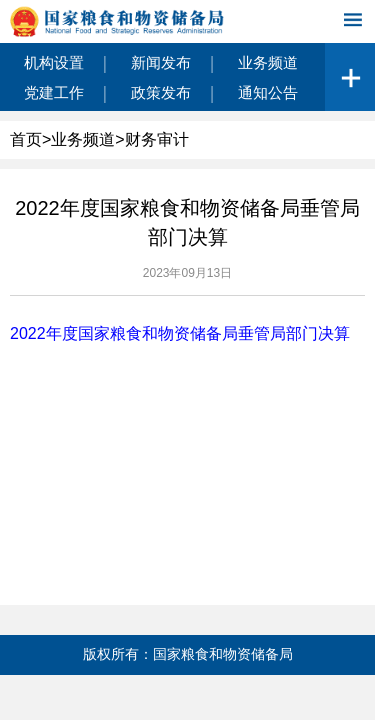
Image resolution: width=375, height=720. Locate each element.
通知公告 (268, 92)
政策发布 (161, 92)
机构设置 (54, 62)
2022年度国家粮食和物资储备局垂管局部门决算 (180, 333)
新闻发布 (161, 62)
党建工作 (54, 92)
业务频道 (268, 62)
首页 (26, 139)
